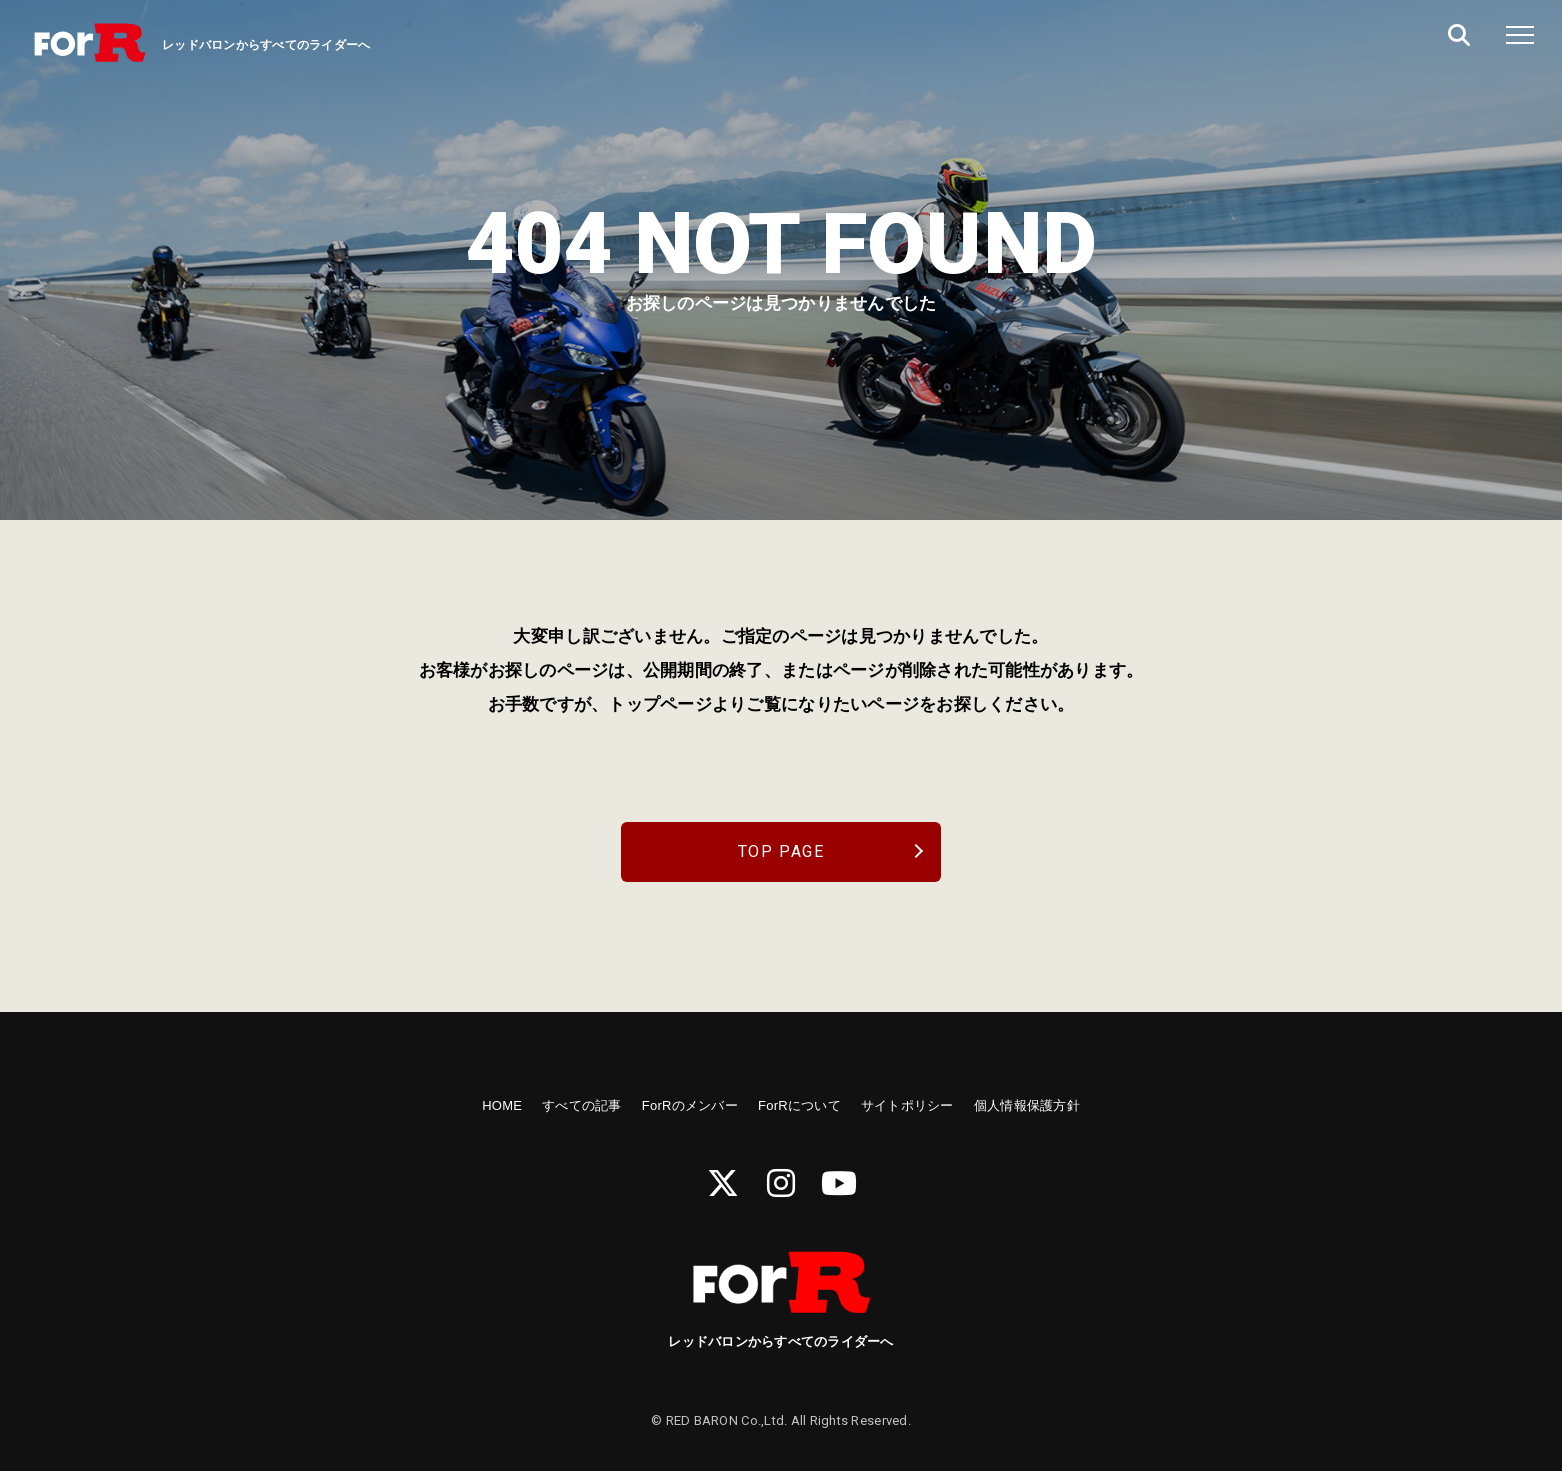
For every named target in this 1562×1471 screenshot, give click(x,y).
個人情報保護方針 (1027, 1105)
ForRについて (799, 1105)
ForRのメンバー (690, 1105)
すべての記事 (582, 1105)
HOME (502, 1105)
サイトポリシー (907, 1105)
